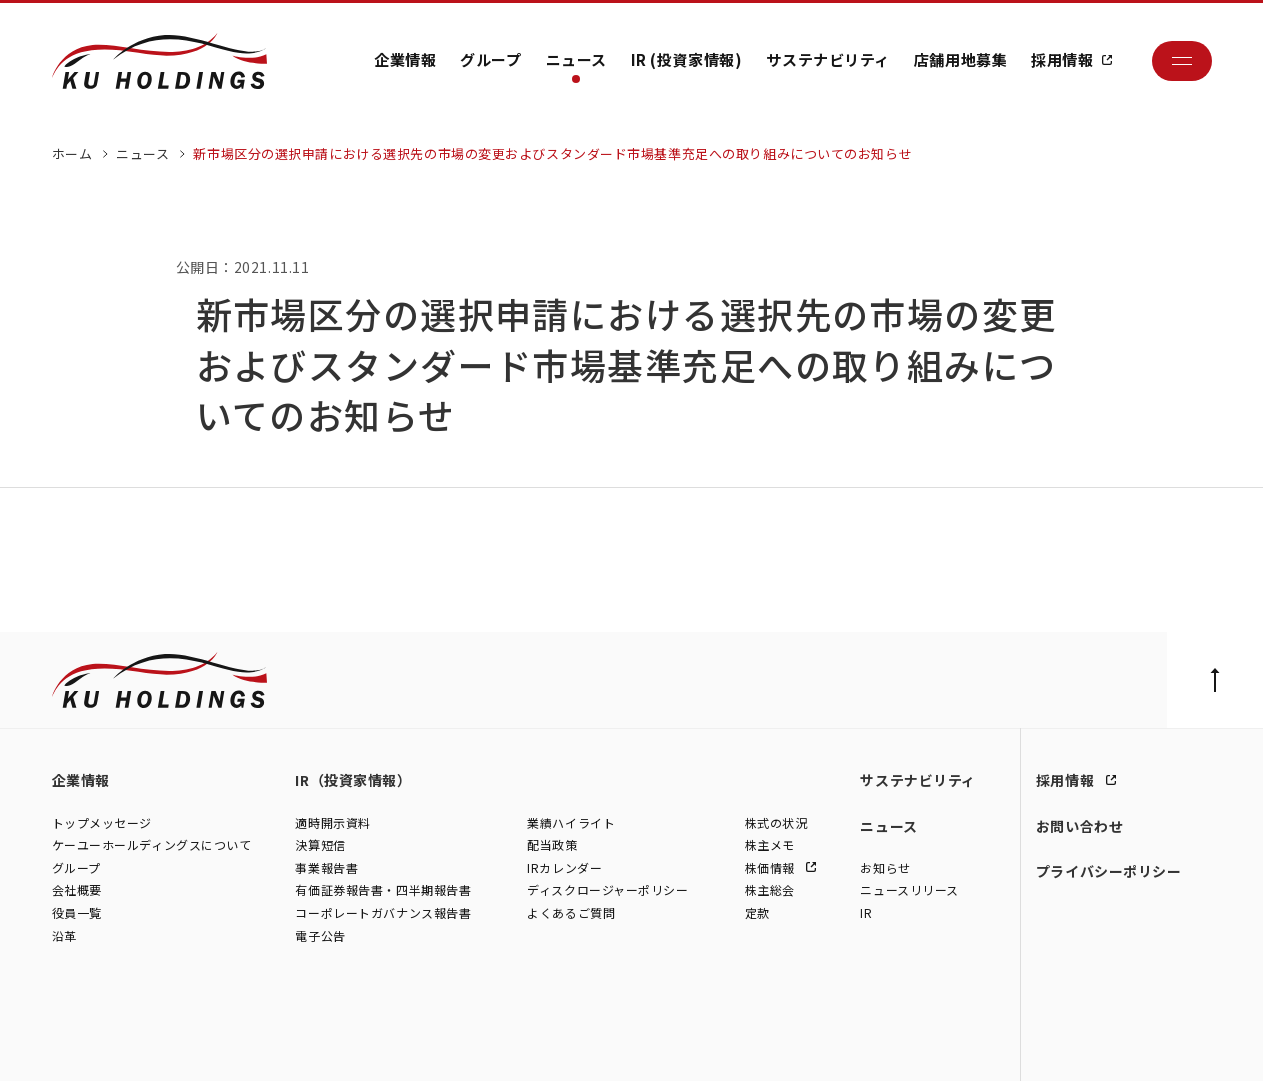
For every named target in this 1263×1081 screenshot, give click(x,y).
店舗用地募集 (960, 59)
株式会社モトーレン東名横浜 (393, 1045)
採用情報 (1062, 59)
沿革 (64, 936)
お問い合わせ (1079, 826)
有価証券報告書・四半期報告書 (383, 890)
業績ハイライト (571, 823)
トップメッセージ (102, 823)
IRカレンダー (564, 868)
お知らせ (885, 868)
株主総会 (770, 890)
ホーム (72, 153)
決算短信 (320, 845)
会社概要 (77, 890)
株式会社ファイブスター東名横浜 (570, 1045)
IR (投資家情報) (687, 59)
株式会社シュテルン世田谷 (231, 1045)
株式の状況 (776, 823)
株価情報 (772, 868)
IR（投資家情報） (353, 780)
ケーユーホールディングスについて (152, 845)
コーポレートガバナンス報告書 (383, 913)
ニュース (576, 59)
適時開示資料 (332, 823)
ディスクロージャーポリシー (607, 890)
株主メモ (770, 845)
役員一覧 (77, 913)
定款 (757, 913)
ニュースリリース (909, 890)
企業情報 (405, 59)
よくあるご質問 (571, 913)
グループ (490, 59)
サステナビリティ (827, 59)
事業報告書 (326, 868)
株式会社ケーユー (99, 1045)
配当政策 (552, 845)
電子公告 (320, 936)
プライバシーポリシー (1109, 871)
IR (866, 913)
